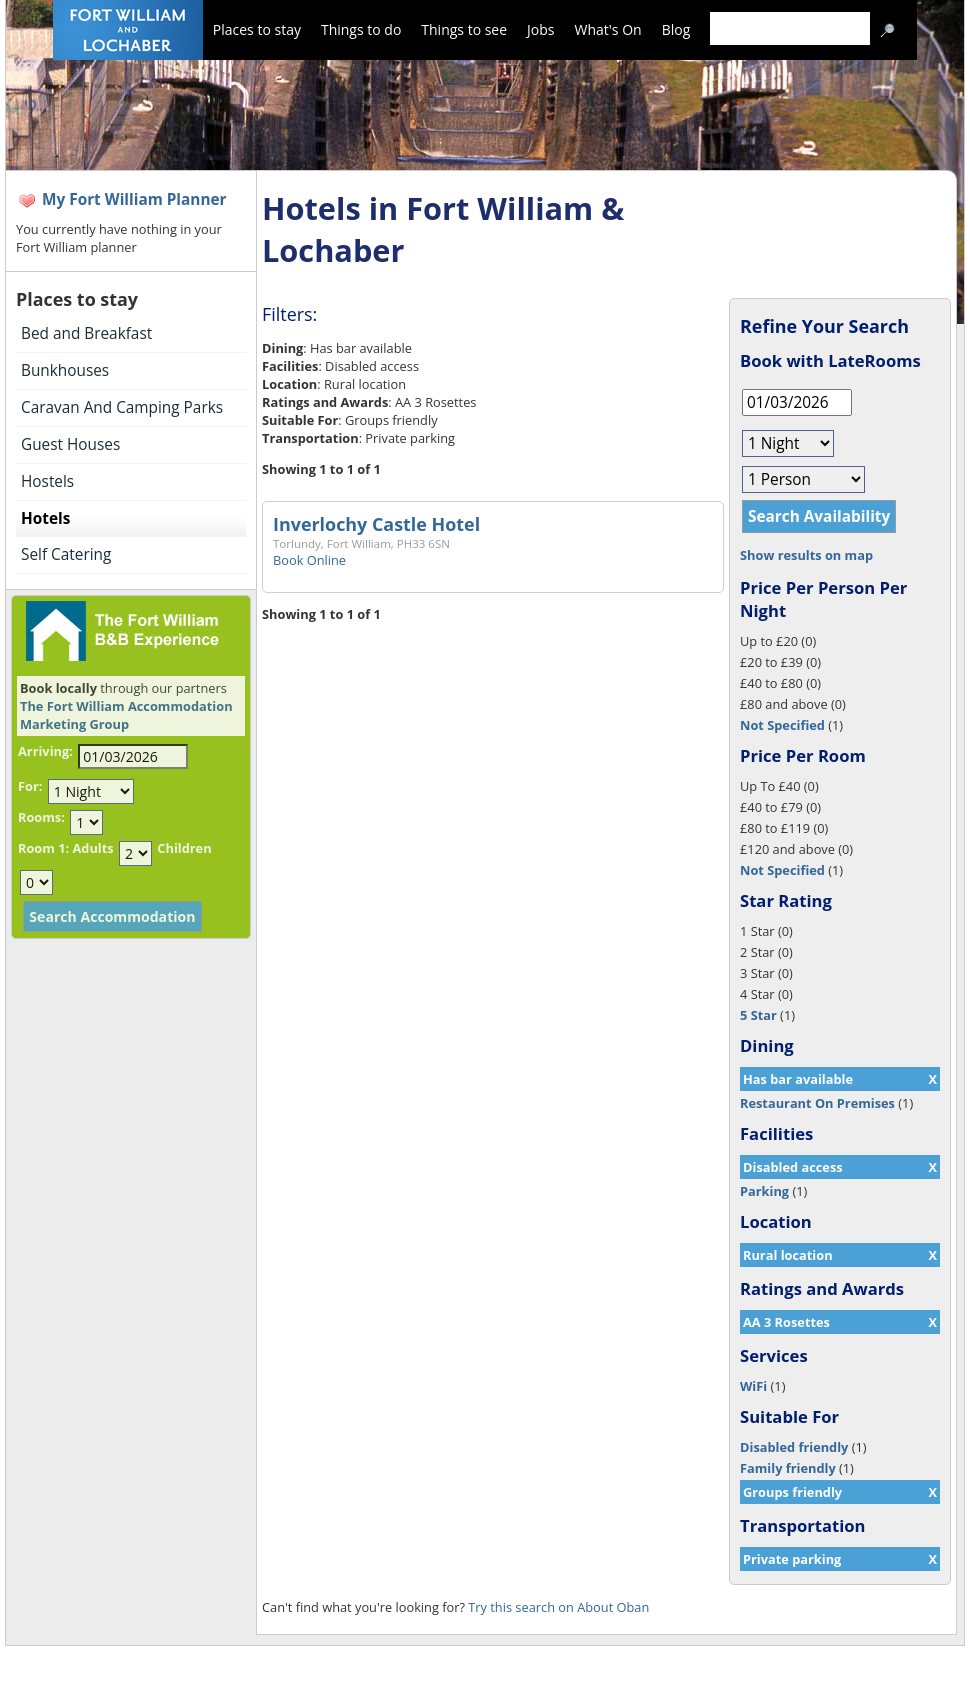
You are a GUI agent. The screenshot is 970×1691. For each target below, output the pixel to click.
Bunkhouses (65, 370)
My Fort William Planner (134, 199)
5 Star (758, 1015)
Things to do (361, 29)
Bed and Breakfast (86, 333)
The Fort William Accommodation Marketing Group (126, 715)
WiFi (753, 1386)
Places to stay (257, 29)
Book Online (309, 560)
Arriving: (45, 751)
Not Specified (782, 725)
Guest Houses (70, 444)
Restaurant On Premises (817, 1103)
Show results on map (806, 555)
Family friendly (788, 1468)
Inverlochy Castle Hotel (376, 524)
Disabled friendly (794, 1447)
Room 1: (43, 848)
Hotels (45, 518)
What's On (608, 29)
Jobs (540, 29)
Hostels (47, 481)
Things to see (464, 29)
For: (30, 786)
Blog (676, 29)
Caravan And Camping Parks (122, 407)
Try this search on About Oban (558, 1607)
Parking (764, 1191)
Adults (92, 848)
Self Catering (66, 554)
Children (184, 848)
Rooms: (41, 817)
